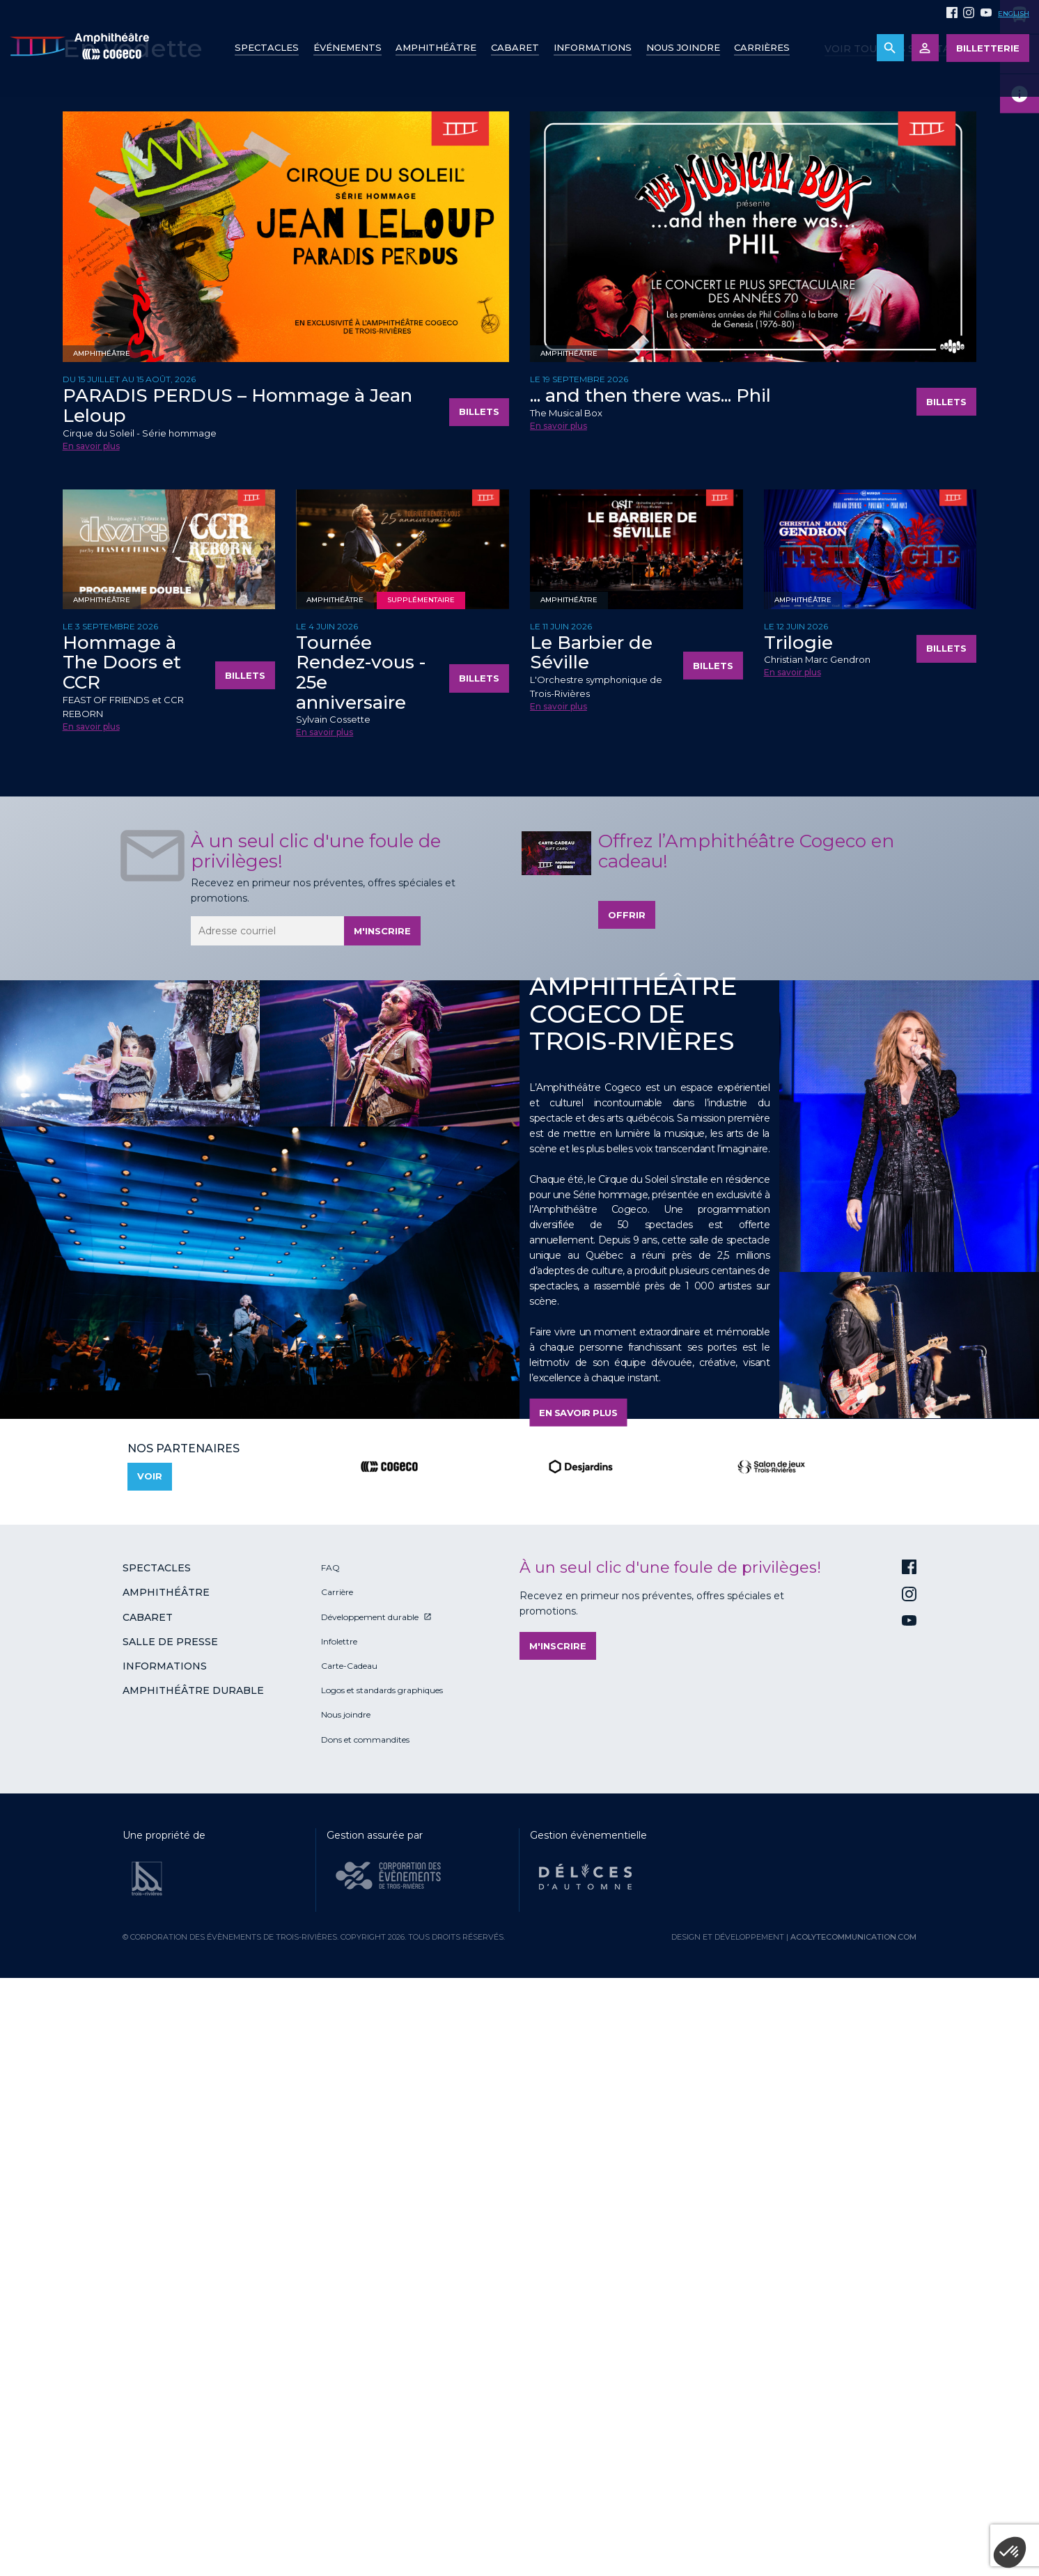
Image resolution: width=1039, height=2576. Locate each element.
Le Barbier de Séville (591, 1237)
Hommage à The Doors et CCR (122, 1247)
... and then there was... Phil (650, 980)
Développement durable (370, 2201)
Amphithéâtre (436, 47)
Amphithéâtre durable (193, 2274)
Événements (347, 47)
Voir (149, 2060)
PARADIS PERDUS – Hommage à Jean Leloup (237, 990)
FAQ (330, 2152)
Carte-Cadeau (349, 2250)
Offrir (627, 1499)
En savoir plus (91, 1030)
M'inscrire (382, 1515)
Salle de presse (170, 2226)
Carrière (337, 2176)
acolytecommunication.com (853, 2521)
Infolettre (339, 2225)
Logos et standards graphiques (382, 2274)
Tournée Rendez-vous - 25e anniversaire (360, 1257)
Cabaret (515, 47)
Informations (165, 2250)
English (1013, 13)
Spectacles (267, 47)
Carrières (762, 47)
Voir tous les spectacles (900, 633)
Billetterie (988, 48)
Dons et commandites (365, 2323)
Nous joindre (683, 47)
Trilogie (798, 1227)
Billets (479, 996)
